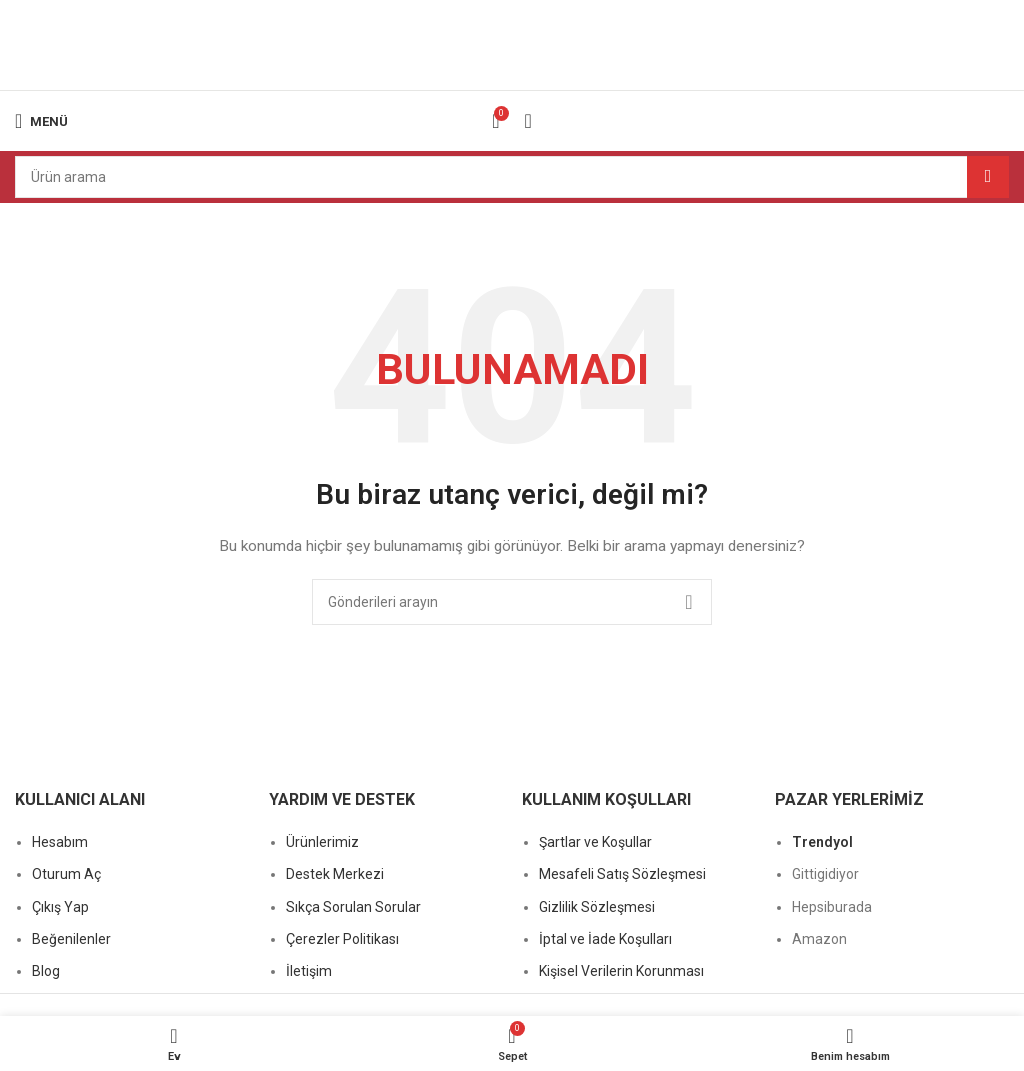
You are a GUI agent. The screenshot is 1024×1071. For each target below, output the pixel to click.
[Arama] (512, 177)
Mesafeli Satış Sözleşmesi (622, 874)
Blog (46, 971)
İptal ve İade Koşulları (605, 939)
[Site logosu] (512, 44)
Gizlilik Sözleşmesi (597, 907)
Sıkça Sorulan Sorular (353, 907)
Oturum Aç (66, 874)
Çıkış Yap (60, 907)
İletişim (309, 971)
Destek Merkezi (335, 874)
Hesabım (60, 842)
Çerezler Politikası (342, 939)
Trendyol (822, 842)
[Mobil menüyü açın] (41, 121)
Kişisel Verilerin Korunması (621, 971)
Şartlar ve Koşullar (595, 842)
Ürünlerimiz (322, 842)
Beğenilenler (71, 939)
